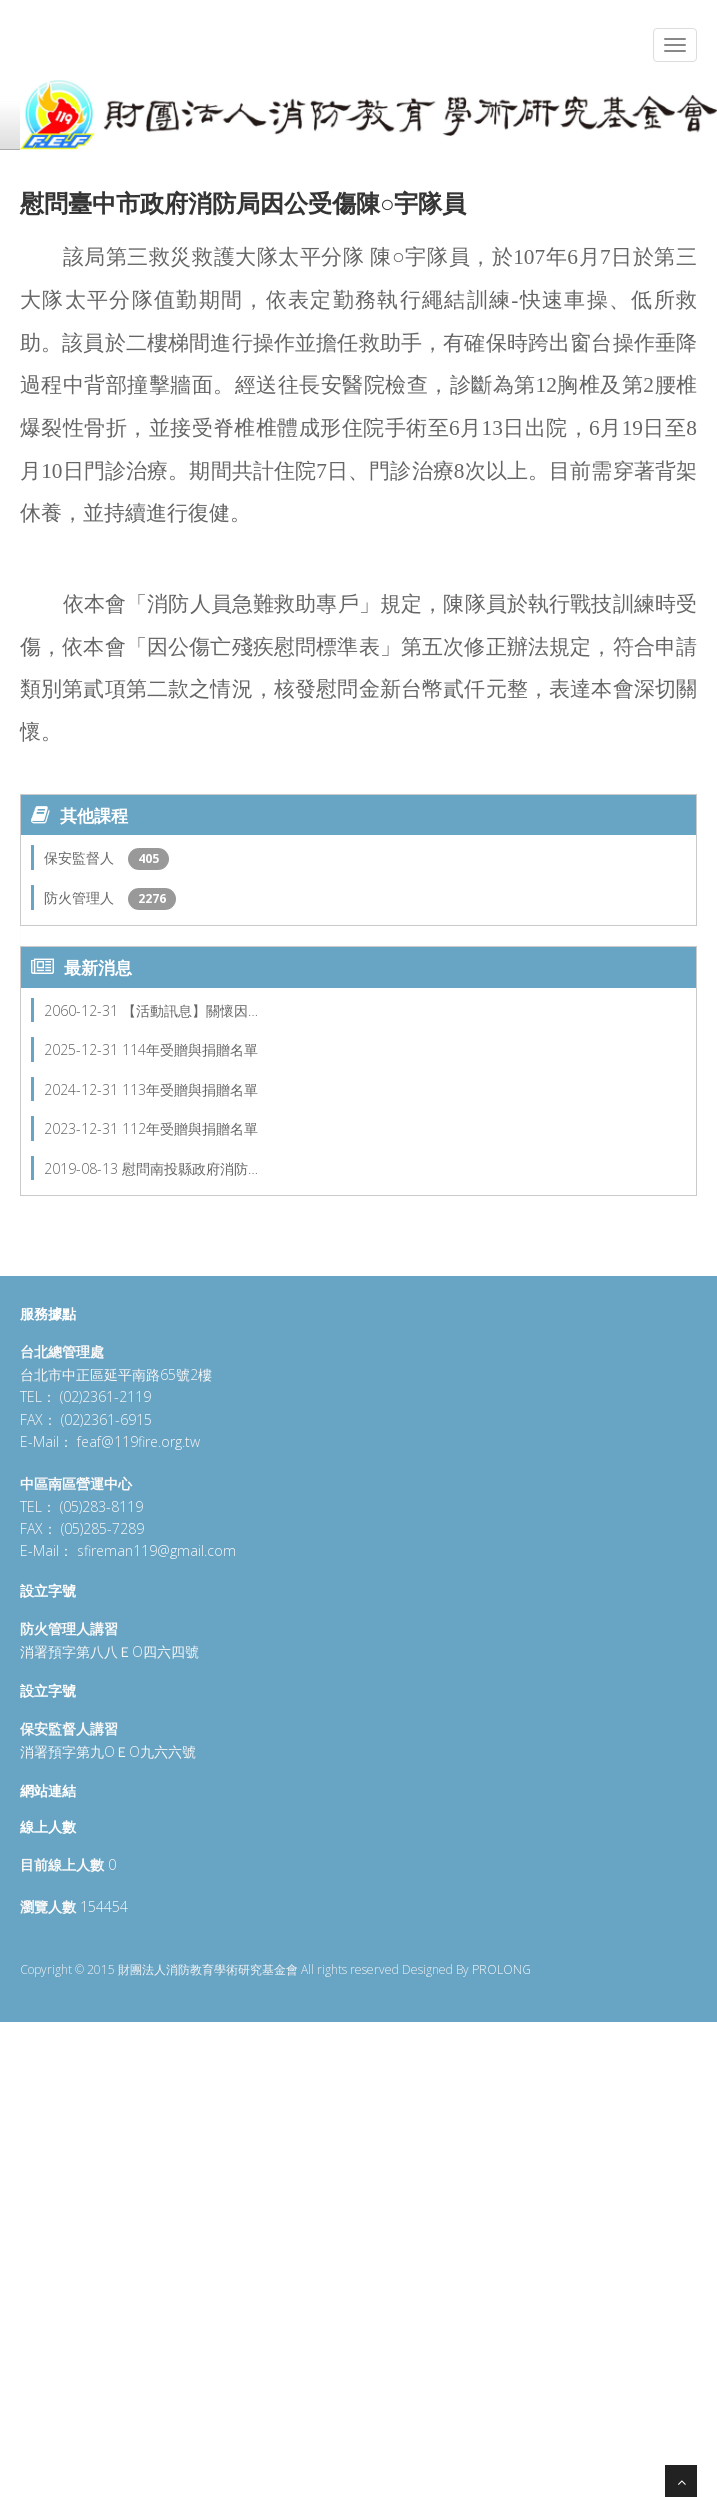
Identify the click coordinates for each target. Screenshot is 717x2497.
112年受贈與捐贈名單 (190, 1128)
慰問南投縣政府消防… (190, 1168)
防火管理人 (81, 897)
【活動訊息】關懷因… (190, 1010)
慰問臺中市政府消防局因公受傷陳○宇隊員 (243, 202)
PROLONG (501, 1969)
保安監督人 (81, 857)
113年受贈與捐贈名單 (190, 1089)
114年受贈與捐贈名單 (190, 1049)
